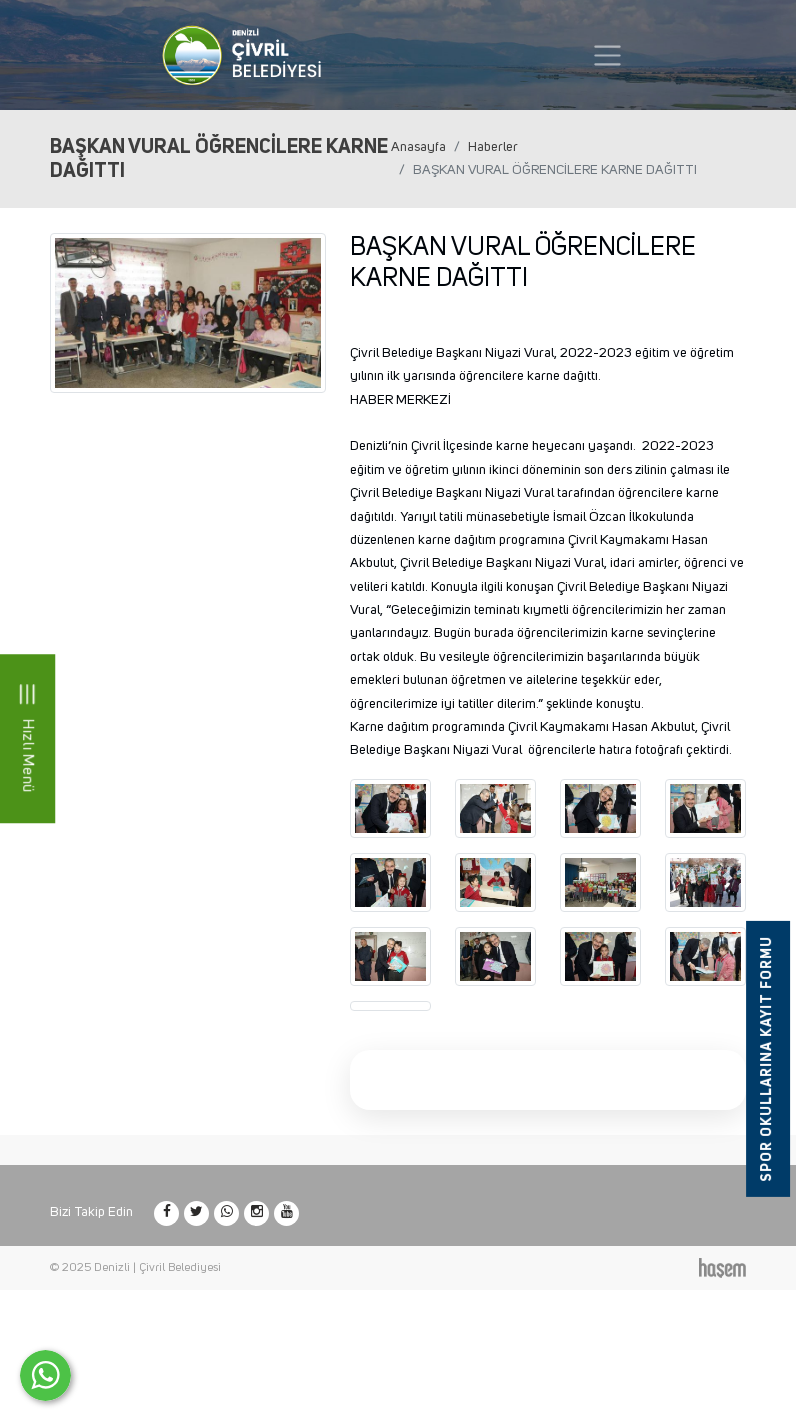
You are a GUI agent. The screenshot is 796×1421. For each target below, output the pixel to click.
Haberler (493, 147)
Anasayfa (418, 147)
